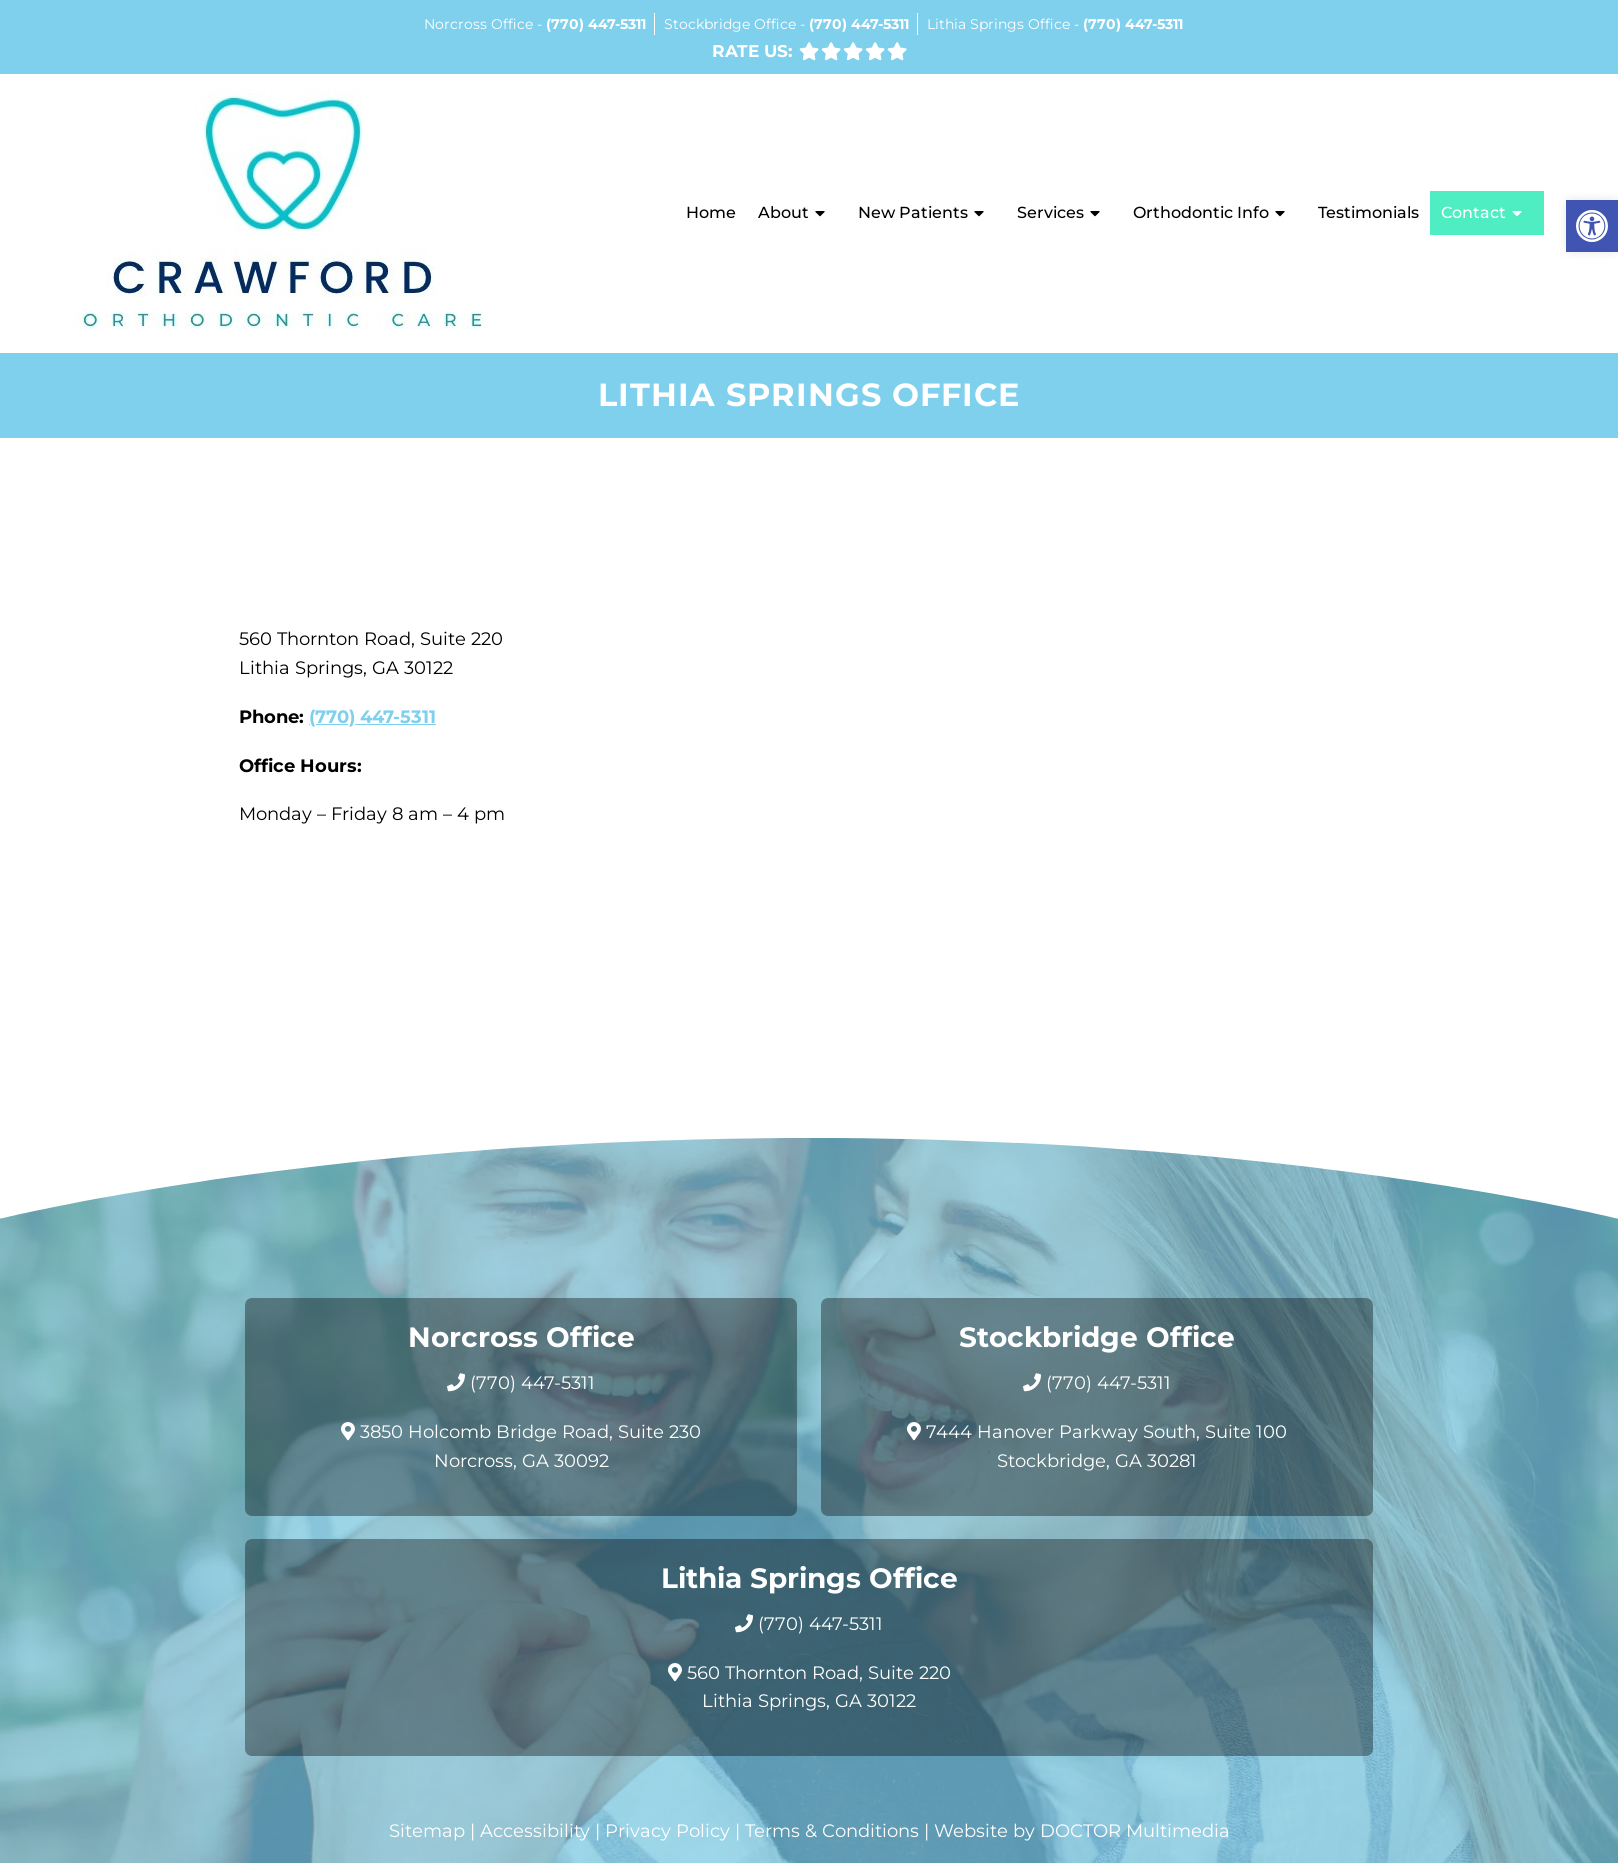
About (783, 212)
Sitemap (427, 1831)
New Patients (913, 212)
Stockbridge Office (732, 24)
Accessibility (535, 1831)
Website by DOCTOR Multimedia (1082, 1831)
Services (1050, 212)
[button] (1592, 226)
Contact (1473, 212)
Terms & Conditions (832, 1831)
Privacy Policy (667, 1831)
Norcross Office (480, 24)
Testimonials (1368, 212)
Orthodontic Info (1201, 212)
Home (711, 212)
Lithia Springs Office (1000, 24)
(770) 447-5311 (596, 24)
